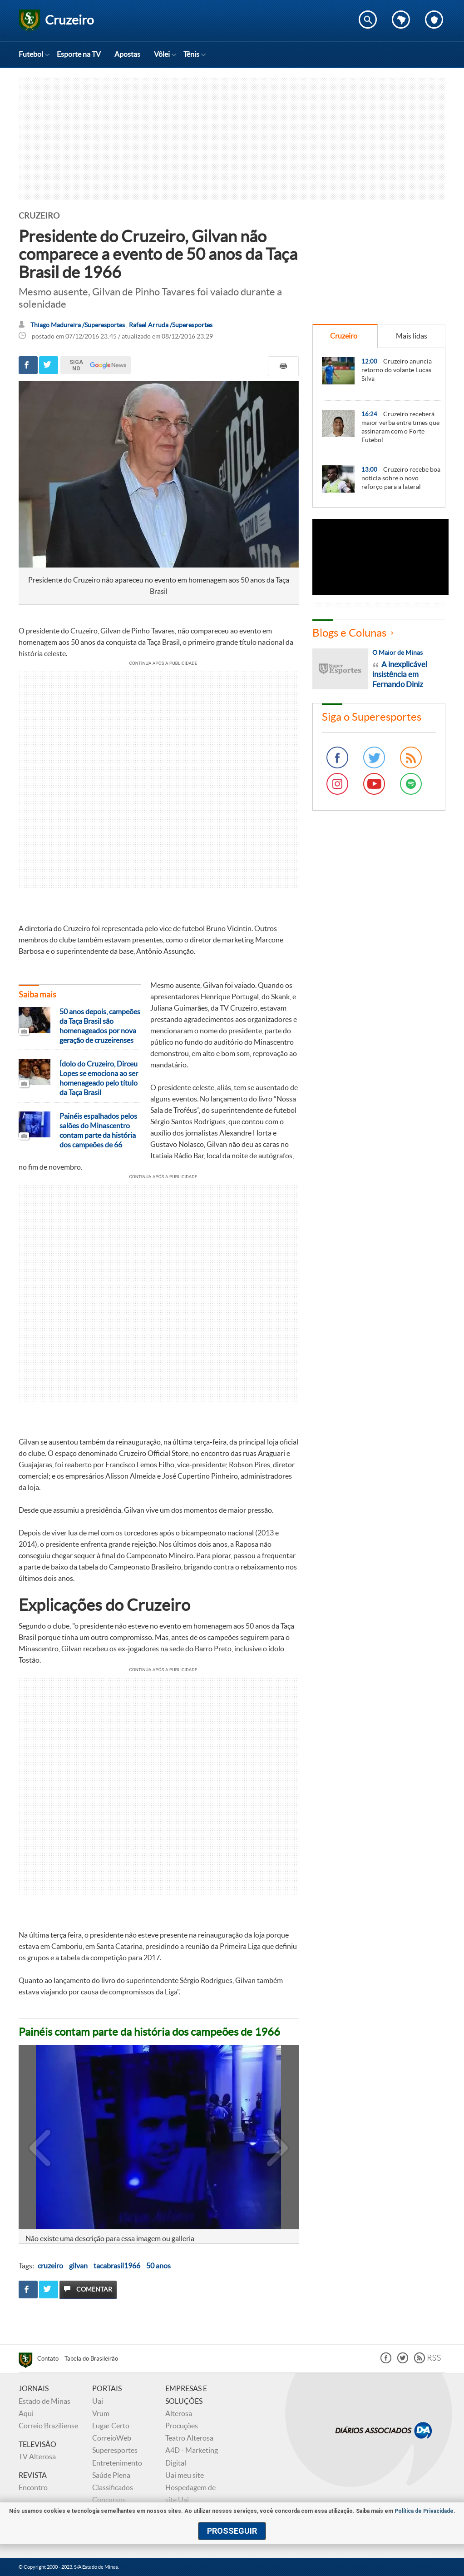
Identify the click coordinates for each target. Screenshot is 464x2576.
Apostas (127, 54)
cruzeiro (50, 2266)
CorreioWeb (111, 2438)
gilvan (78, 2266)
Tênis (191, 54)
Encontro (33, 2487)
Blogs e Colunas (349, 633)
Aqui (26, 2413)
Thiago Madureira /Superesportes (78, 325)
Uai (97, 2401)
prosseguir (232, 2531)
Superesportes (115, 2450)
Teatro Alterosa (189, 2438)
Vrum (100, 2413)
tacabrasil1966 (117, 2266)
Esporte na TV (79, 54)
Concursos (109, 2500)
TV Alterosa (37, 2456)
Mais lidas (411, 336)
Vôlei (162, 54)
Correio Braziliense (48, 2426)
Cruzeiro (343, 336)
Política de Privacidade (424, 2511)
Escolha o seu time (434, 19)
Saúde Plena (111, 2475)
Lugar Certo (110, 2426)
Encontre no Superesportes (368, 19)
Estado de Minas (44, 2401)
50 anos (158, 2266)
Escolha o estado (401, 19)
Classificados (112, 2487)
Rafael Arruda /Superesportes (170, 325)
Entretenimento (117, 2463)
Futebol (31, 54)
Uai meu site (184, 2475)
